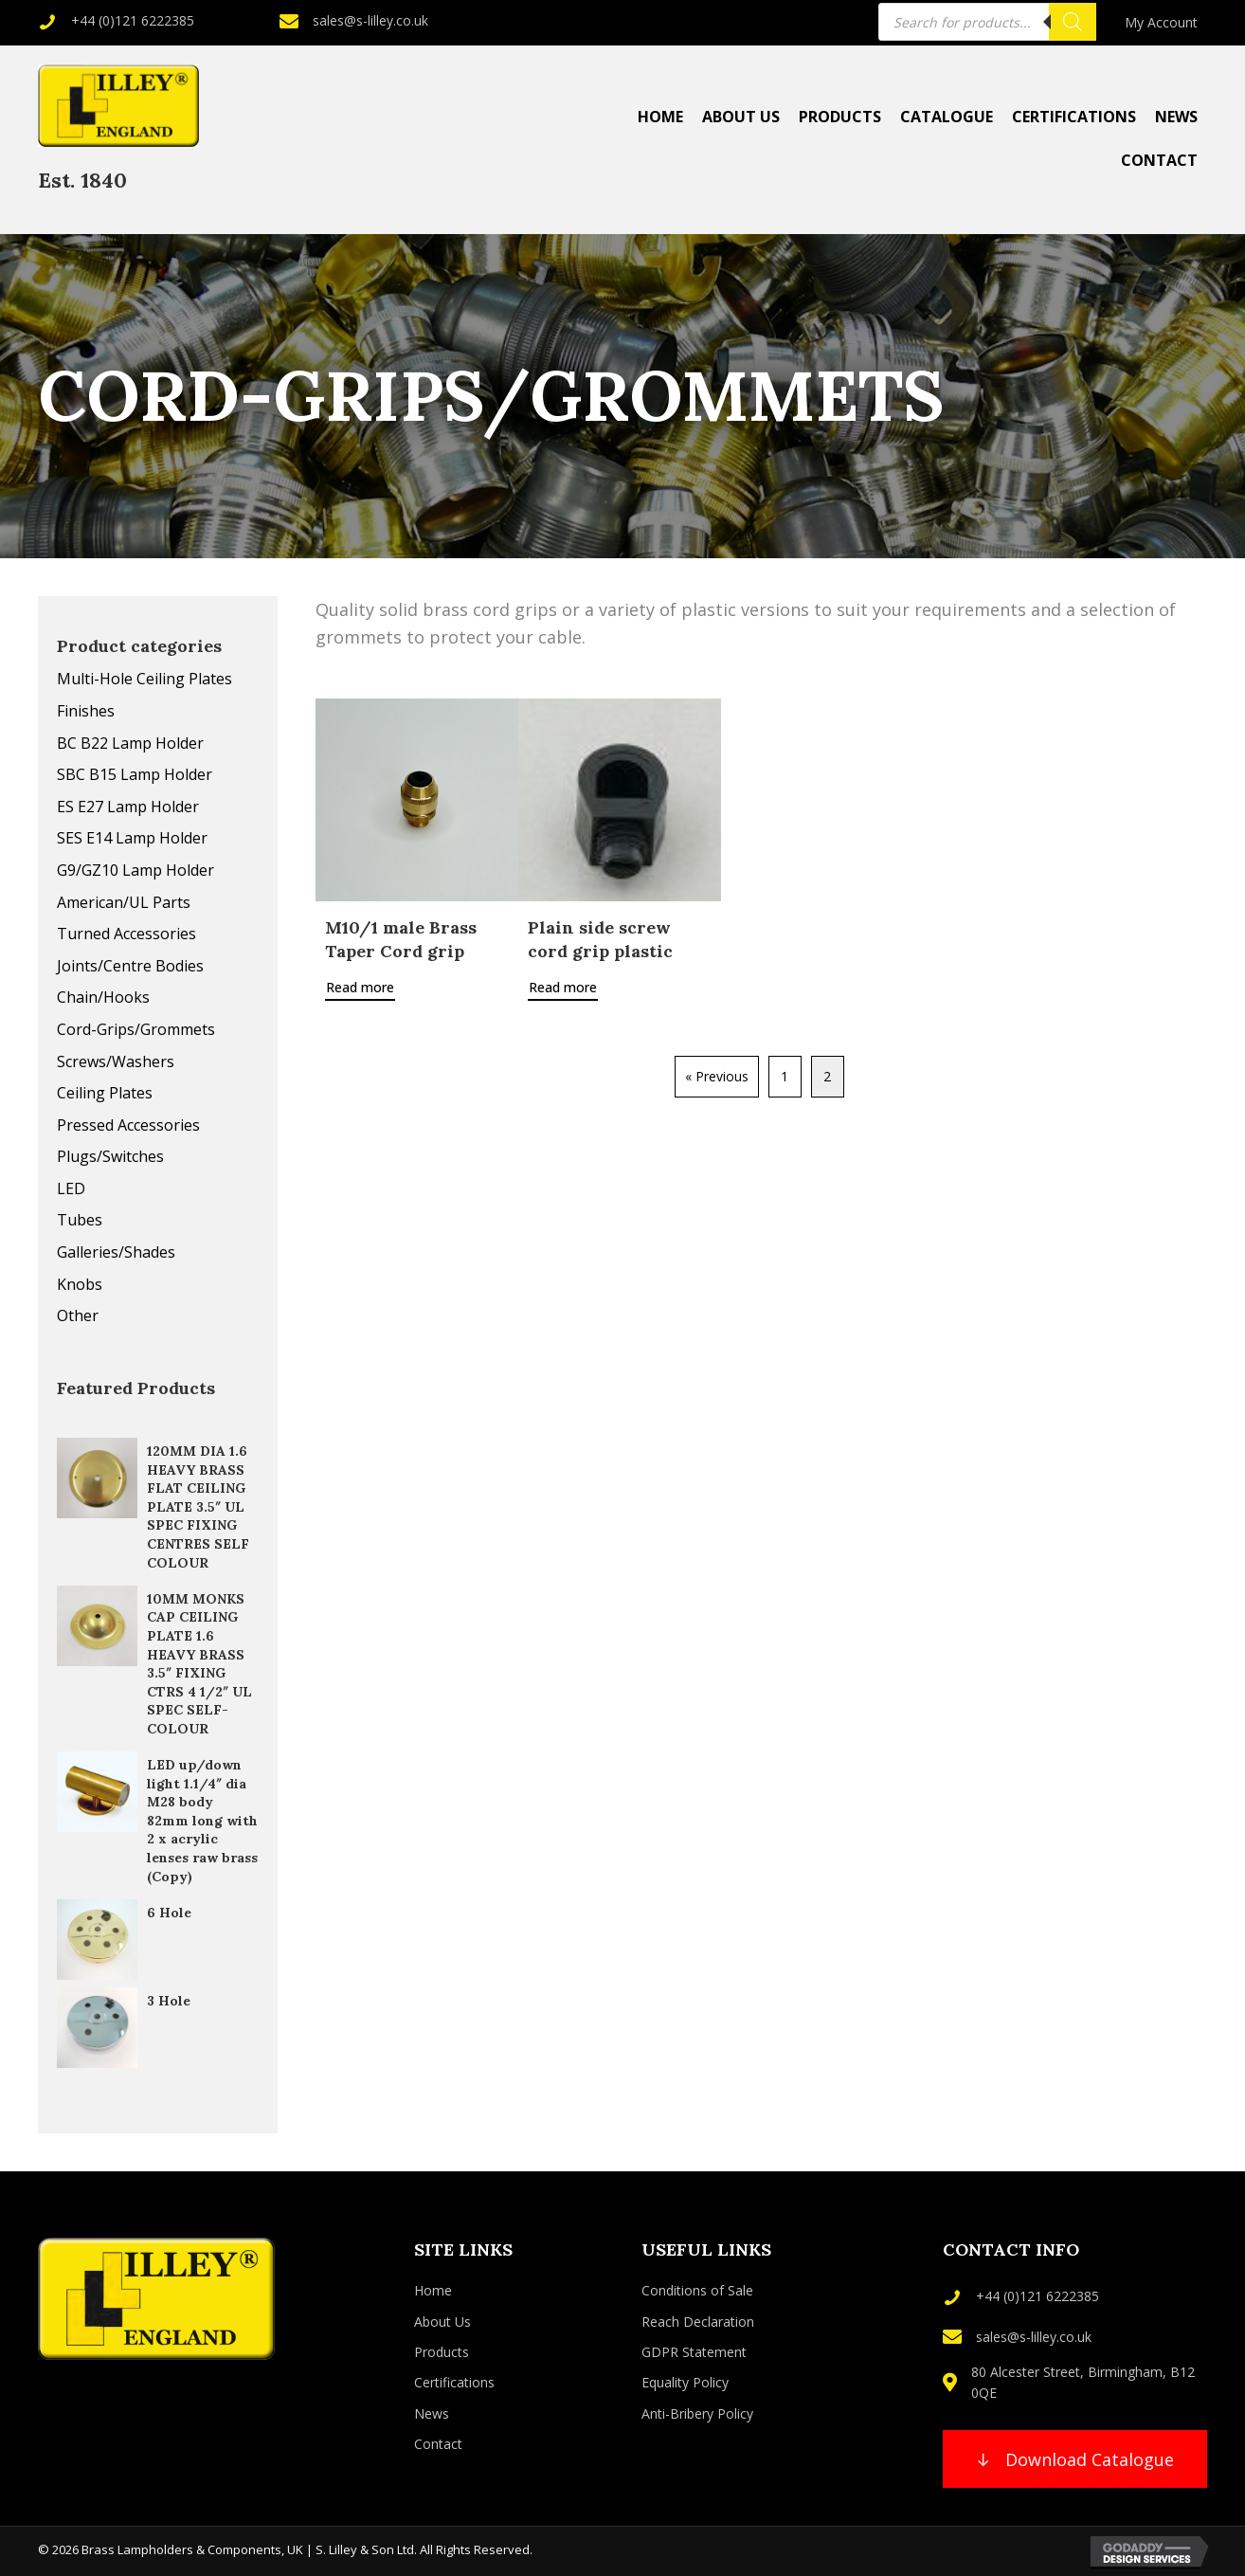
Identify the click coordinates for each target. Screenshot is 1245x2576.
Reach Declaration (697, 2322)
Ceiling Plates (105, 1092)
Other (78, 1315)
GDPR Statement (694, 2352)
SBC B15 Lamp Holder (134, 774)
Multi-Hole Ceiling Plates (144, 678)
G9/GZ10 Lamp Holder (135, 870)
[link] (1161, 23)
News (431, 2413)
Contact (438, 2444)
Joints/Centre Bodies (130, 965)
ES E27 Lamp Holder (128, 806)
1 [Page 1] (784, 1076)
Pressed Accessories (128, 1125)
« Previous (717, 1076)
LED (71, 1188)
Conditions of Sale (697, 2290)
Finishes (86, 710)
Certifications (454, 2382)
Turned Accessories (126, 933)
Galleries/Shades (116, 1252)
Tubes (79, 1219)
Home (433, 2290)
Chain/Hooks (103, 997)
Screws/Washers (115, 1061)
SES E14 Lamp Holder (132, 837)
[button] (1075, 2459)
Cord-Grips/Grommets (136, 1029)
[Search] (1072, 22)
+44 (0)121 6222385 (132, 20)
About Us (442, 2322)
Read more (360, 987)
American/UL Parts (123, 902)
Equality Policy (685, 2382)
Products (441, 2352)
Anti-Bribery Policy (697, 2413)
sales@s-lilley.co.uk (370, 20)
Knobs (79, 1284)
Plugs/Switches (110, 1156)
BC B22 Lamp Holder (130, 743)
